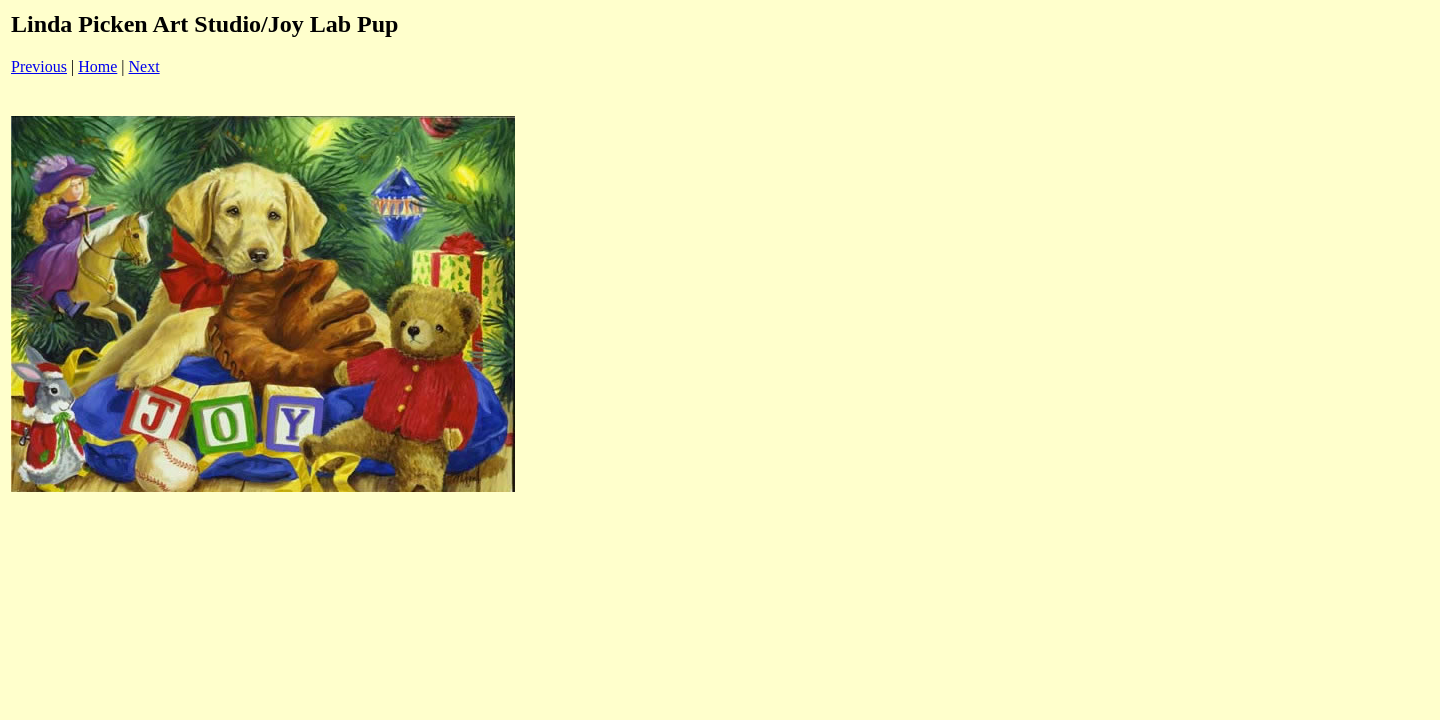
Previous (39, 66)
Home (97, 66)
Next (144, 66)
